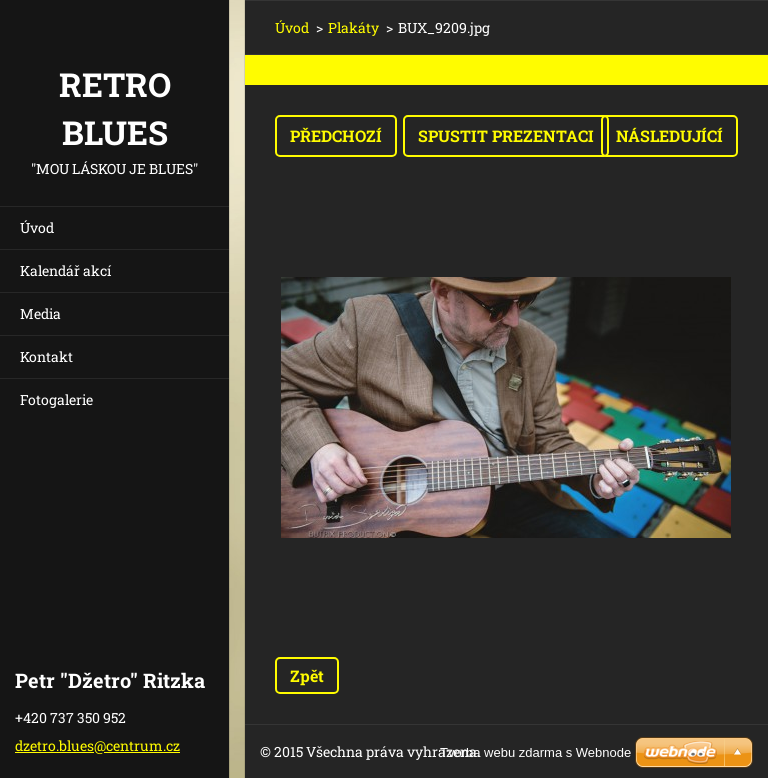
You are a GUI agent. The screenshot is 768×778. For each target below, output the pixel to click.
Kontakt (46, 356)
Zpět (307, 675)
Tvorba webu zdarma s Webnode (535, 752)
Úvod (37, 227)
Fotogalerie (56, 399)
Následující (669, 135)
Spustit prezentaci (506, 135)
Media (40, 313)
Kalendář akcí (65, 270)
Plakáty (353, 27)
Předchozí (336, 135)
